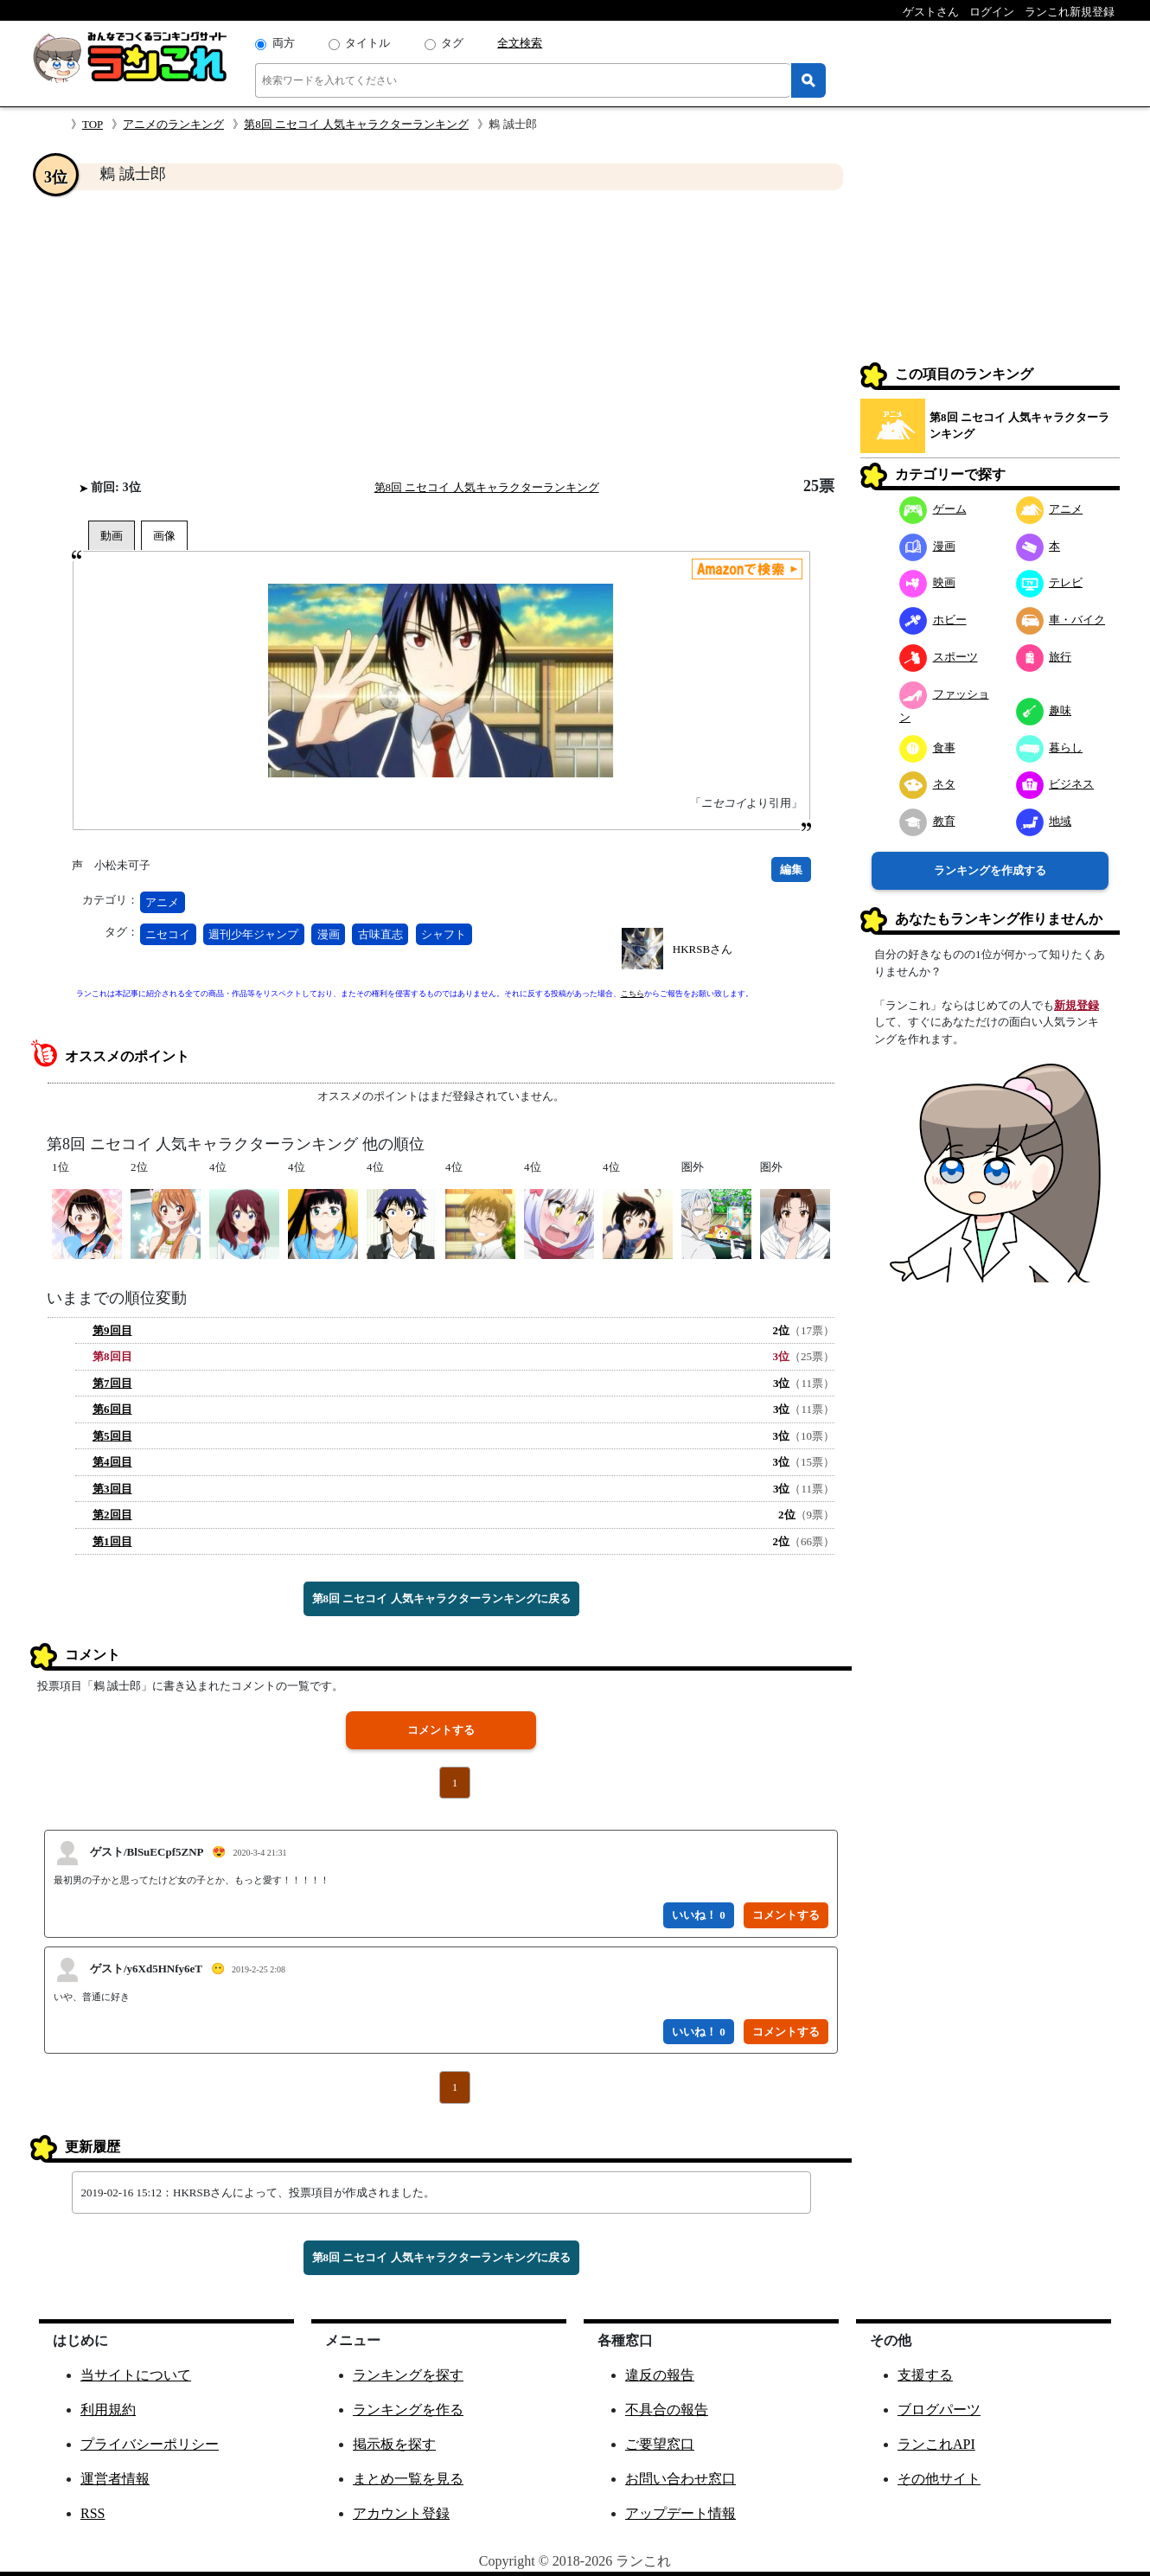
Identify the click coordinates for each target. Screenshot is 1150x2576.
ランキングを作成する (990, 870)
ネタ (927, 783)
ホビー (933, 619)
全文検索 (519, 42)
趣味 (1044, 710)
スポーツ (938, 656)
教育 (927, 821)
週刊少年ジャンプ (253, 934)
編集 (791, 869)
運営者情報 (115, 2478)
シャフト (443, 934)
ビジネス (1055, 783)
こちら (632, 993)
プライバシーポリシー (149, 2444)
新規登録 (1076, 1005)
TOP (92, 124)
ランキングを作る (408, 2409)
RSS (92, 2513)
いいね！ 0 (698, 1914)
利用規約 (108, 2409)
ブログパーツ (939, 2409)
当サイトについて (135, 2375)
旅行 (1044, 656)
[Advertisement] (441, 334)
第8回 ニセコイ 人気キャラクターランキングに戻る (441, 1598)
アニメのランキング (173, 124)
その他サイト (939, 2478)
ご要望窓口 (659, 2444)
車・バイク (1061, 619)
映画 (927, 582)
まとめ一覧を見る (408, 2478)
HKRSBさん (702, 949)
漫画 (328, 934)
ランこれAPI (936, 2444)
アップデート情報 (680, 2513)
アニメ (162, 902)
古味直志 (380, 934)
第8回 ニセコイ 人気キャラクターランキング (356, 124)
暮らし (1049, 747)
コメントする (441, 1729)
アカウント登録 (401, 2513)
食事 (927, 747)
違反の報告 (659, 2375)
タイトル (367, 42)
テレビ (1049, 582)
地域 (1044, 821)
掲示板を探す (394, 2444)
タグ (452, 42)
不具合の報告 (666, 2409)
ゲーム (933, 508)
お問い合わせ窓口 (680, 2478)
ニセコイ (167, 934)
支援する (925, 2375)
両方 (283, 42)
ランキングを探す (408, 2375)
